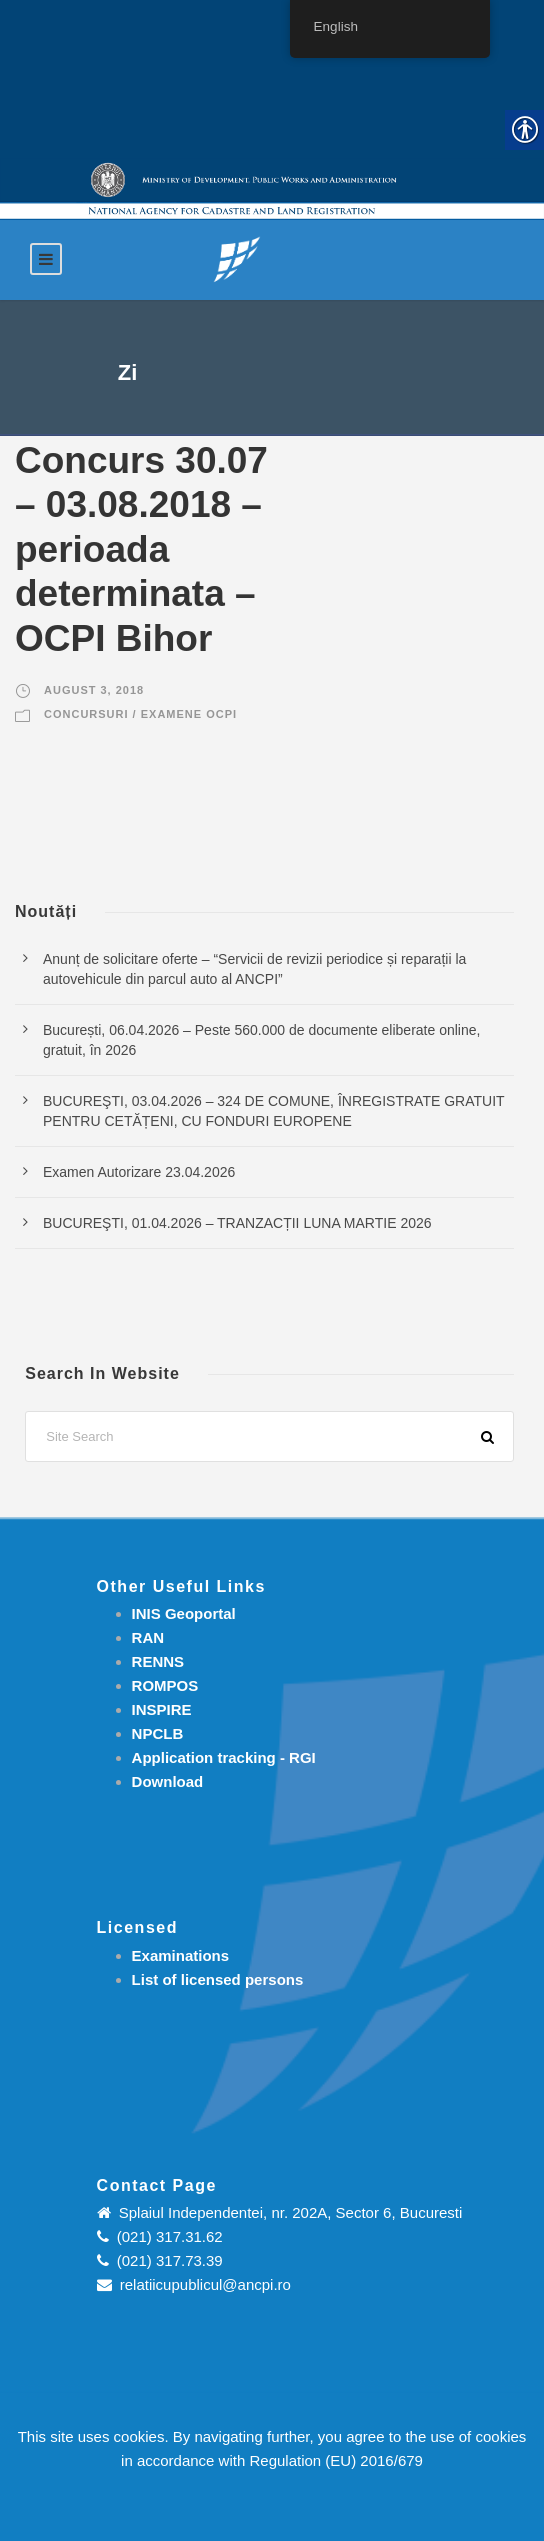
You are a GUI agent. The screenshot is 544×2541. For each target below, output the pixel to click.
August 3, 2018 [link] (94, 690)
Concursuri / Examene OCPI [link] (140, 714)
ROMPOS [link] (165, 1685)
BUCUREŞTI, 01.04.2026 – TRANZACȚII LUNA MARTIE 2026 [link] (237, 1223)
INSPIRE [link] (162, 1709)
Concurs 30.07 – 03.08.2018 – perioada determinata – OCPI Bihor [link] (141, 549)
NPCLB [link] (158, 1733)
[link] (237, 258)
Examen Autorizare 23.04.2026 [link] (139, 1172)
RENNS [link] (158, 1661)
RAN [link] (148, 1637)
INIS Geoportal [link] (184, 1613)
